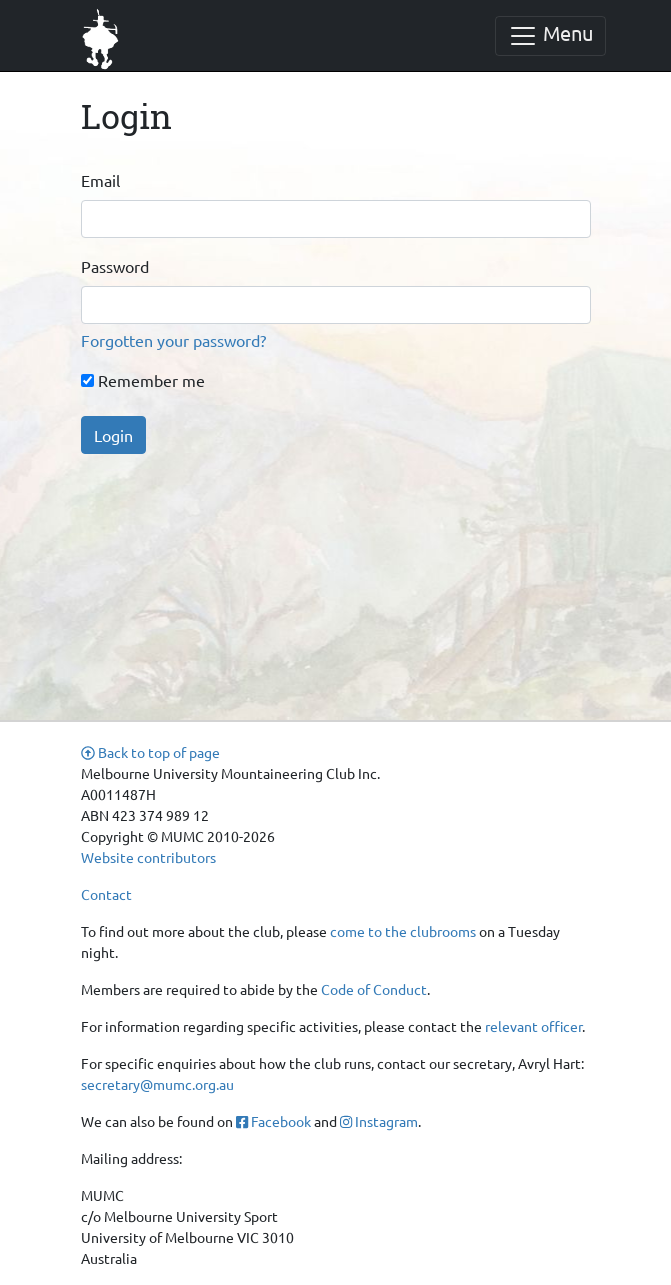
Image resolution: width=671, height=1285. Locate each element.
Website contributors (148, 857)
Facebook (273, 1121)
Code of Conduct (374, 989)
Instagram (379, 1121)
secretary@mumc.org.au (157, 1084)
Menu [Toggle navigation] (550, 35)
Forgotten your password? (173, 340)
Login (113, 435)
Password (115, 266)
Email (100, 180)
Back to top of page (150, 752)
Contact (106, 894)
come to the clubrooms (403, 931)
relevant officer (533, 1026)
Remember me (143, 380)
